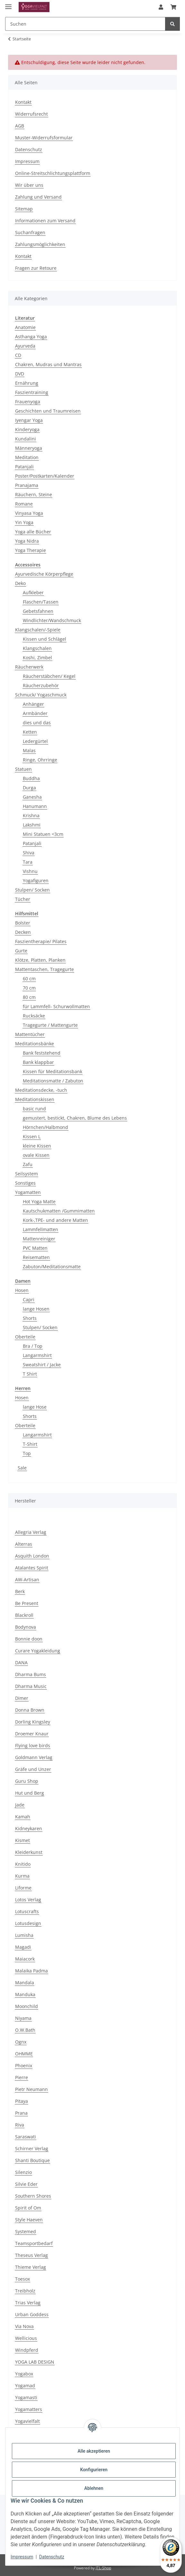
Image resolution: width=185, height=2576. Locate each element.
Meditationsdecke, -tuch (41, 1090)
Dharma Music (31, 1686)
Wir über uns (29, 185)
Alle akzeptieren (93, 2451)
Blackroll (24, 1615)
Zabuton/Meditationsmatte (52, 1266)
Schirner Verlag (31, 2148)
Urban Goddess (31, 2314)
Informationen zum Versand (45, 221)
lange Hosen (36, 1309)
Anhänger (33, 704)
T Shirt (30, 1374)
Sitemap (24, 209)
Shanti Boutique (32, 2160)
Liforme (23, 1888)
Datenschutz (51, 2556)
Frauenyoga (27, 402)
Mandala (24, 1982)
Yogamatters (28, 2409)
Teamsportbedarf (34, 2243)
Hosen (22, 1290)
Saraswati (25, 2137)
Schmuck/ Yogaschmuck (40, 695)
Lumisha (24, 1935)
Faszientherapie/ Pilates (40, 941)
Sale (22, 1468)
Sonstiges (25, 1183)
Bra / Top (32, 1346)
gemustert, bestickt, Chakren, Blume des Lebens (75, 1118)
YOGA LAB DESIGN (34, 2362)
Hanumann (35, 806)
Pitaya (21, 2101)
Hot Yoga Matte (39, 1201)
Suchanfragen (30, 232)
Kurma (22, 1876)
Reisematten (36, 1257)
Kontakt (23, 102)
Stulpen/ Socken (32, 890)
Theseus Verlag (31, 2255)
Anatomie (25, 327)
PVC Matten (35, 1248)
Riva (19, 2125)
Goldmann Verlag (33, 1757)
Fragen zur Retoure (36, 268)
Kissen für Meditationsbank (52, 1071)
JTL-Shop (103, 2568)
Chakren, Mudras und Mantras (48, 364)
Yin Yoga (24, 522)
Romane (24, 504)
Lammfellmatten (40, 1229)
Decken (23, 932)
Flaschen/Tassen (40, 602)
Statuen (23, 769)
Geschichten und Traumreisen (48, 411)
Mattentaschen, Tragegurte (44, 969)
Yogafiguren (35, 880)
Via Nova (24, 2326)
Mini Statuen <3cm (43, 834)
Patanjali (24, 467)
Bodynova (25, 1627)
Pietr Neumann (31, 2089)
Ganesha (32, 797)
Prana (21, 2113)
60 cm (29, 978)
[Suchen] (172, 24)
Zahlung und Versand (38, 197)
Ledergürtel (35, 741)
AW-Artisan (27, 1579)
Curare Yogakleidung (37, 1651)
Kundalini (25, 439)
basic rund (34, 1109)
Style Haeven (29, 2220)
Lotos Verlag (28, 1900)
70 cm (29, 988)
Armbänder (35, 713)
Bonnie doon (28, 1639)
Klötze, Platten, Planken (40, 960)
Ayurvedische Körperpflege (44, 574)
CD (18, 355)
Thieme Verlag (30, 2267)
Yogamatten (28, 1192)
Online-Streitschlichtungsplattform (52, 173)
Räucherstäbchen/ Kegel (49, 676)
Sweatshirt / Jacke (42, 1365)
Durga (29, 788)
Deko (20, 583)
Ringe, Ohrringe (40, 760)
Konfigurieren (93, 2469)
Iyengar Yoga (29, 420)
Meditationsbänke (34, 1044)
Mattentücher (30, 1034)
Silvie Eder (26, 2184)
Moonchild (26, 2006)
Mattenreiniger (39, 1239)
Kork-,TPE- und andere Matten (55, 1220)
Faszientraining (31, 392)
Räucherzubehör (41, 685)
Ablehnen (93, 2488)
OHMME (24, 2054)
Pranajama (26, 485)
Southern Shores (33, 2196)
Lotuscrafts (27, 1911)
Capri (28, 1299)
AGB (19, 126)
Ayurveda (25, 346)
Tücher (22, 899)
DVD (19, 374)
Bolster (22, 923)
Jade (19, 1805)
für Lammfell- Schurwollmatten (56, 1006)
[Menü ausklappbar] (8, 4)
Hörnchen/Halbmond (45, 1127)
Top (27, 1453)
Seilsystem (26, 1174)
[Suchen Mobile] (85, 24)
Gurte (21, 951)
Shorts (30, 1318)
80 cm (29, 997)
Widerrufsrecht (31, 114)
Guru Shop (26, 1781)
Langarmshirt (37, 1355)
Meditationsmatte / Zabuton (53, 1081)
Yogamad (25, 2386)
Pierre (21, 2077)
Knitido (23, 1864)
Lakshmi (31, 825)
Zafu (27, 1164)
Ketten (30, 732)
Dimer (21, 1698)
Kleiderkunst (28, 1852)
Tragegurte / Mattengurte (50, 1025)
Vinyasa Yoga (29, 513)
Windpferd (26, 2350)
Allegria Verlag (30, 1532)
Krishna (31, 815)
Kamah (22, 1817)
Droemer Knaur (31, 1734)
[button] (161, 7)
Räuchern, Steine (33, 494)
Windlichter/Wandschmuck (52, 620)
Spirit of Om (28, 2208)
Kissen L (31, 1136)
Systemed (25, 2231)
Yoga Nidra (27, 541)
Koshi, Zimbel (37, 657)
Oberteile (25, 1337)
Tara (27, 862)
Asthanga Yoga (31, 336)
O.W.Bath (25, 2030)
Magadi (23, 1947)
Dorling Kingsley (32, 1722)
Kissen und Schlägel (44, 639)
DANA (21, 1662)
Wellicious (26, 2338)
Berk (20, 1591)
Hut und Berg (29, 1793)
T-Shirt (30, 1444)
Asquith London (32, 1556)
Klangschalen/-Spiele (37, 630)
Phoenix (23, 2065)
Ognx (20, 2042)
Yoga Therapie (30, 550)
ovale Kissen (36, 1155)
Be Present (26, 1603)
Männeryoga (28, 448)
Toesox (22, 2279)
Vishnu (30, 871)
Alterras (23, 1544)
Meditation (27, 457)
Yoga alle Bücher (33, 532)
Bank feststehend (41, 1053)
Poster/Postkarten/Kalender (44, 476)
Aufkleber (33, 592)
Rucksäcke (34, 1016)
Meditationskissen (34, 1099)
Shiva (28, 853)
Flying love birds (32, 1745)
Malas (29, 750)
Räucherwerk (29, 667)
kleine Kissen (37, 1146)
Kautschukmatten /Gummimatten (59, 1211)
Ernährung (26, 383)
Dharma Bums (30, 1674)
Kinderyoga (27, 429)
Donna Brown (29, 1710)
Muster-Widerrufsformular (44, 138)
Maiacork (25, 1959)
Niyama (23, 2018)
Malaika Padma (31, 1971)
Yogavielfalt (27, 2421)
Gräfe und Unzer (33, 1769)
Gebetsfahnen (38, 611)
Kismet (22, 1840)
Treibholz (25, 2291)
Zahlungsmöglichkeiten (40, 244)
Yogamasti (26, 2397)
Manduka (25, 1994)
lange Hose (35, 1407)
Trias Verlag (27, 2303)
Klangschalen (37, 648)
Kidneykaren (28, 1828)
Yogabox (24, 2374)
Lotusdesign (28, 1923)
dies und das (37, 723)
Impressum (22, 2556)
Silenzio (23, 2172)
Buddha (31, 778)
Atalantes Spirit (31, 1568)
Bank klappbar (38, 1062)
